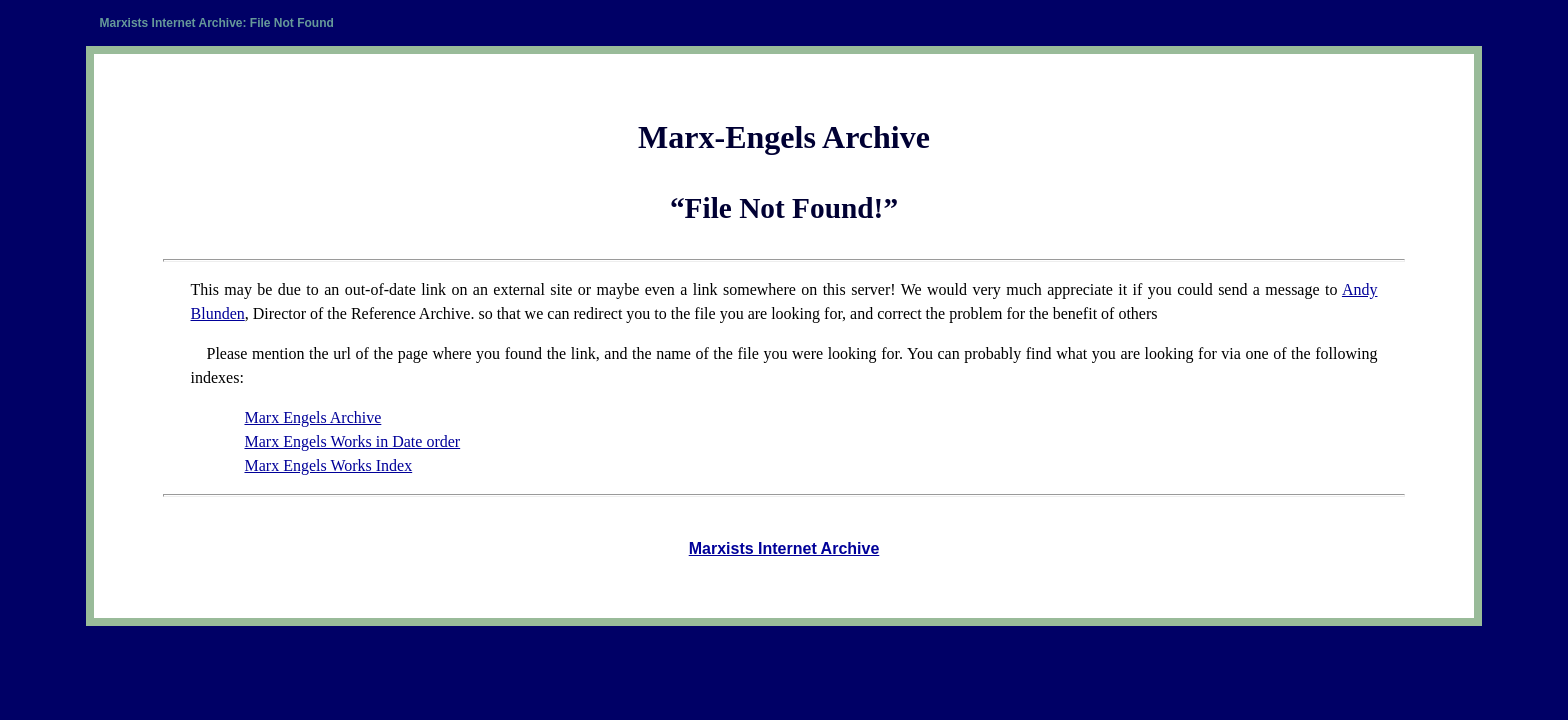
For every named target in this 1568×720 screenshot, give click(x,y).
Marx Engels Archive (312, 417)
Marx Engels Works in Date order (352, 441)
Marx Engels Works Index (328, 465)
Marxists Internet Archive (784, 548)
